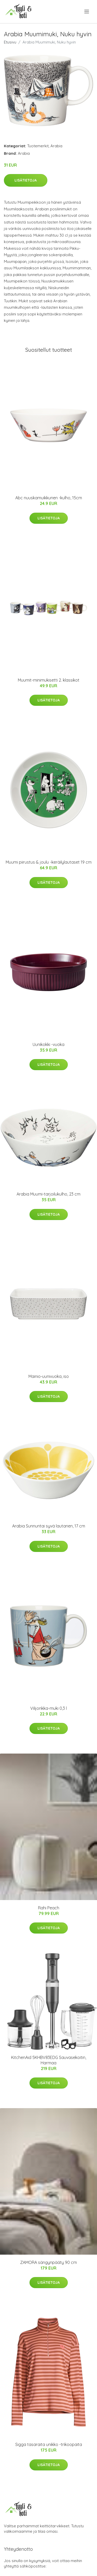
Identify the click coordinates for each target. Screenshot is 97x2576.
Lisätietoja (25, 180)
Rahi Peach (48, 1907)
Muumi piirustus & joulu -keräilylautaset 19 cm (49, 862)
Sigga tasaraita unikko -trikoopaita (48, 2444)
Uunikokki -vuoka (48, 1044)
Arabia (56, 145)
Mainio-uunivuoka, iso (48, 1376)
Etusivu (10, 42)
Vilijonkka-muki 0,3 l (48, 1708)
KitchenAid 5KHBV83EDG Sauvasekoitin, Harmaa (48, 2060)
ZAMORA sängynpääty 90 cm (48, 2262)
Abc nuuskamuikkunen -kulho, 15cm (48, 497)
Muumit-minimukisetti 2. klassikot (48, 680)
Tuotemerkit (38, 145)
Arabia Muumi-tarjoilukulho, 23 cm (48, 1194)
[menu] (87, 11)
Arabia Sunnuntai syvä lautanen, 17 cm (48, 1526)
